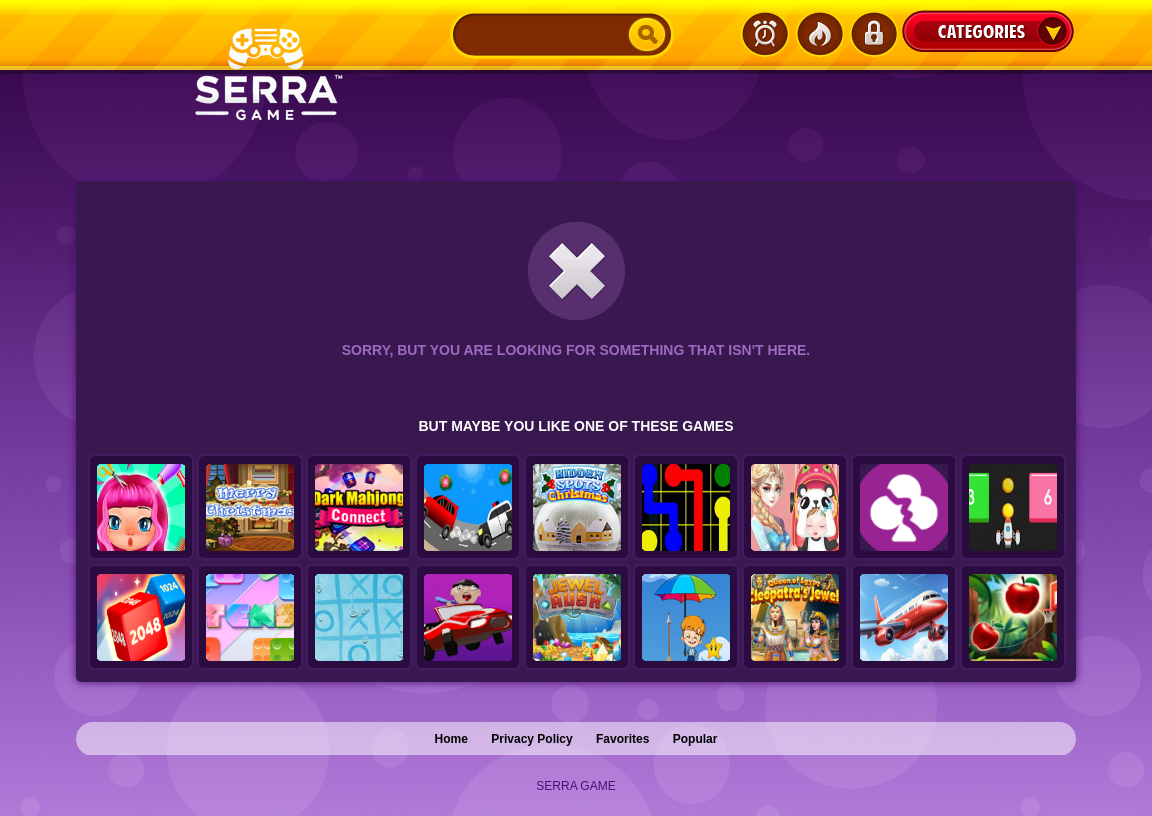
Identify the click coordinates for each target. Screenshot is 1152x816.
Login (873, 34)
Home (451, 739)
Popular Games (819, 34)
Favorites (622, 739)
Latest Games (765, 34)
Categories (988, 31)
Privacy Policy (531, 739)
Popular (695, 739)
